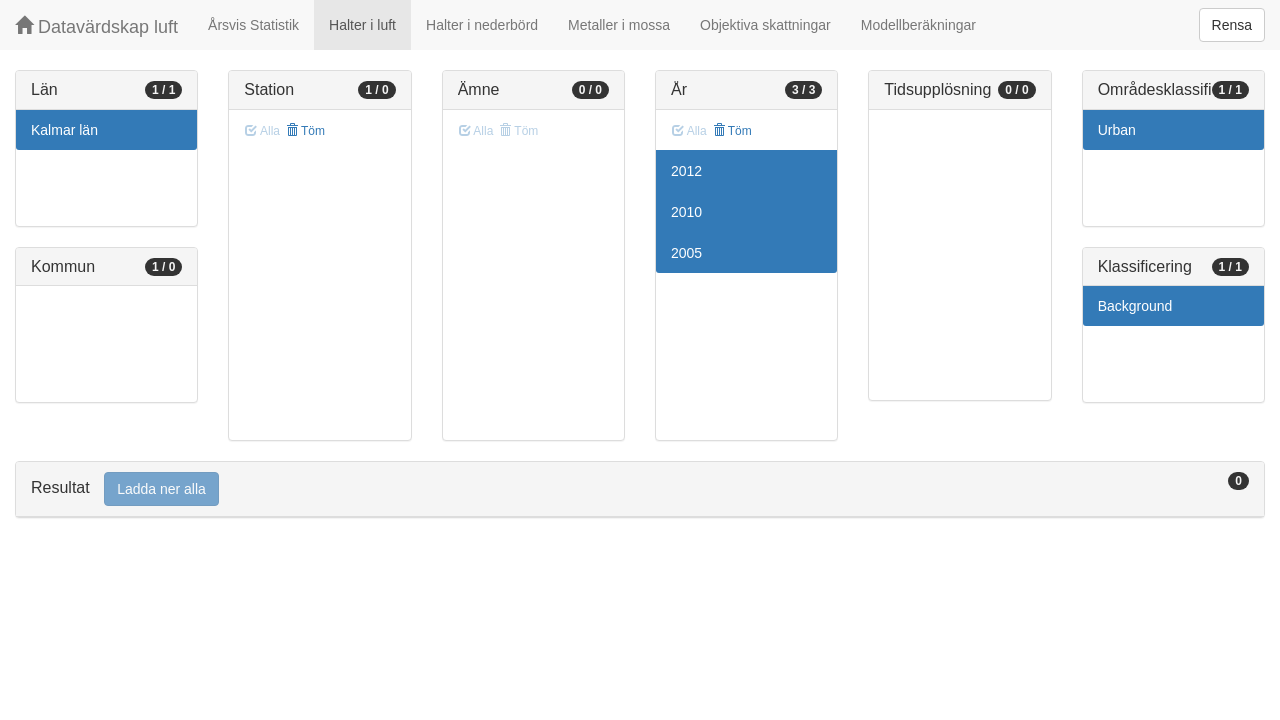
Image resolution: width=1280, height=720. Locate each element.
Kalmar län (64, 130)
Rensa (1232, 25)
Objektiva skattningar (765, 25)
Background (1135, 306)
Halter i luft (362, 25)
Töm (305, 131)
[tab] (640, 489)
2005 (686, 253)
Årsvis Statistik (253, 25)
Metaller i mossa (619, 25)
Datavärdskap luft (96, 26)
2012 (686, 171)
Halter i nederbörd (482, 25)
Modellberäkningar (918, 25)
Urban (1117, 130)
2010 (686, 212)
